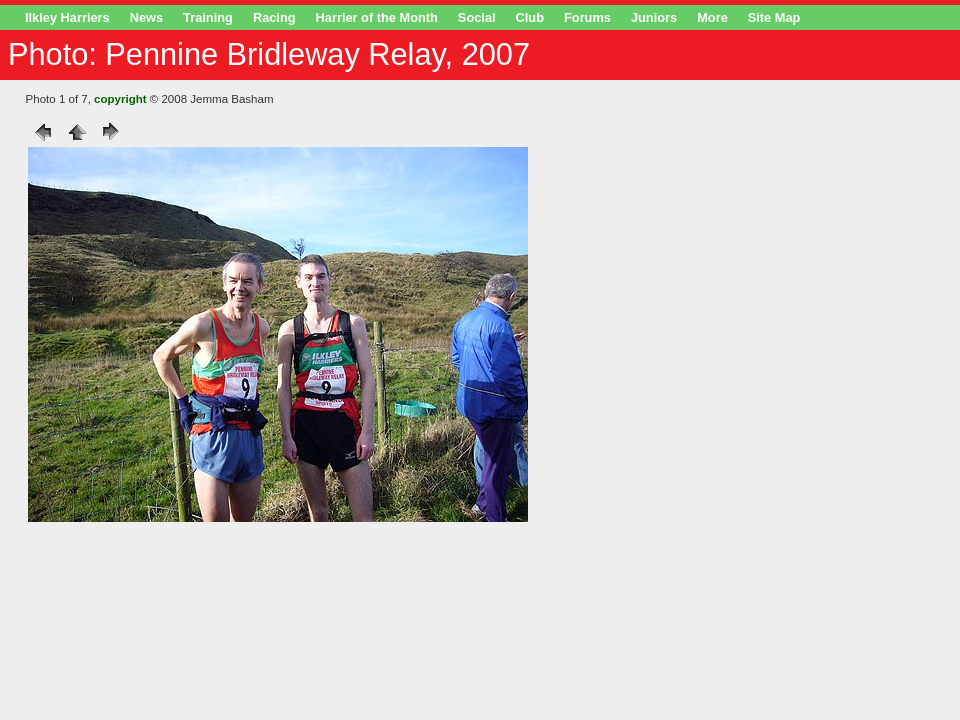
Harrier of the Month (377, 17)
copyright (120, 99)
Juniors (654, 17)
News (146, 17)
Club (530, 17)
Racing (274, 17)
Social (477, 17)
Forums (587, 17)
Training (208, 17)
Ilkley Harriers (67, 17)
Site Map (774, 17)
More (712, 17)
